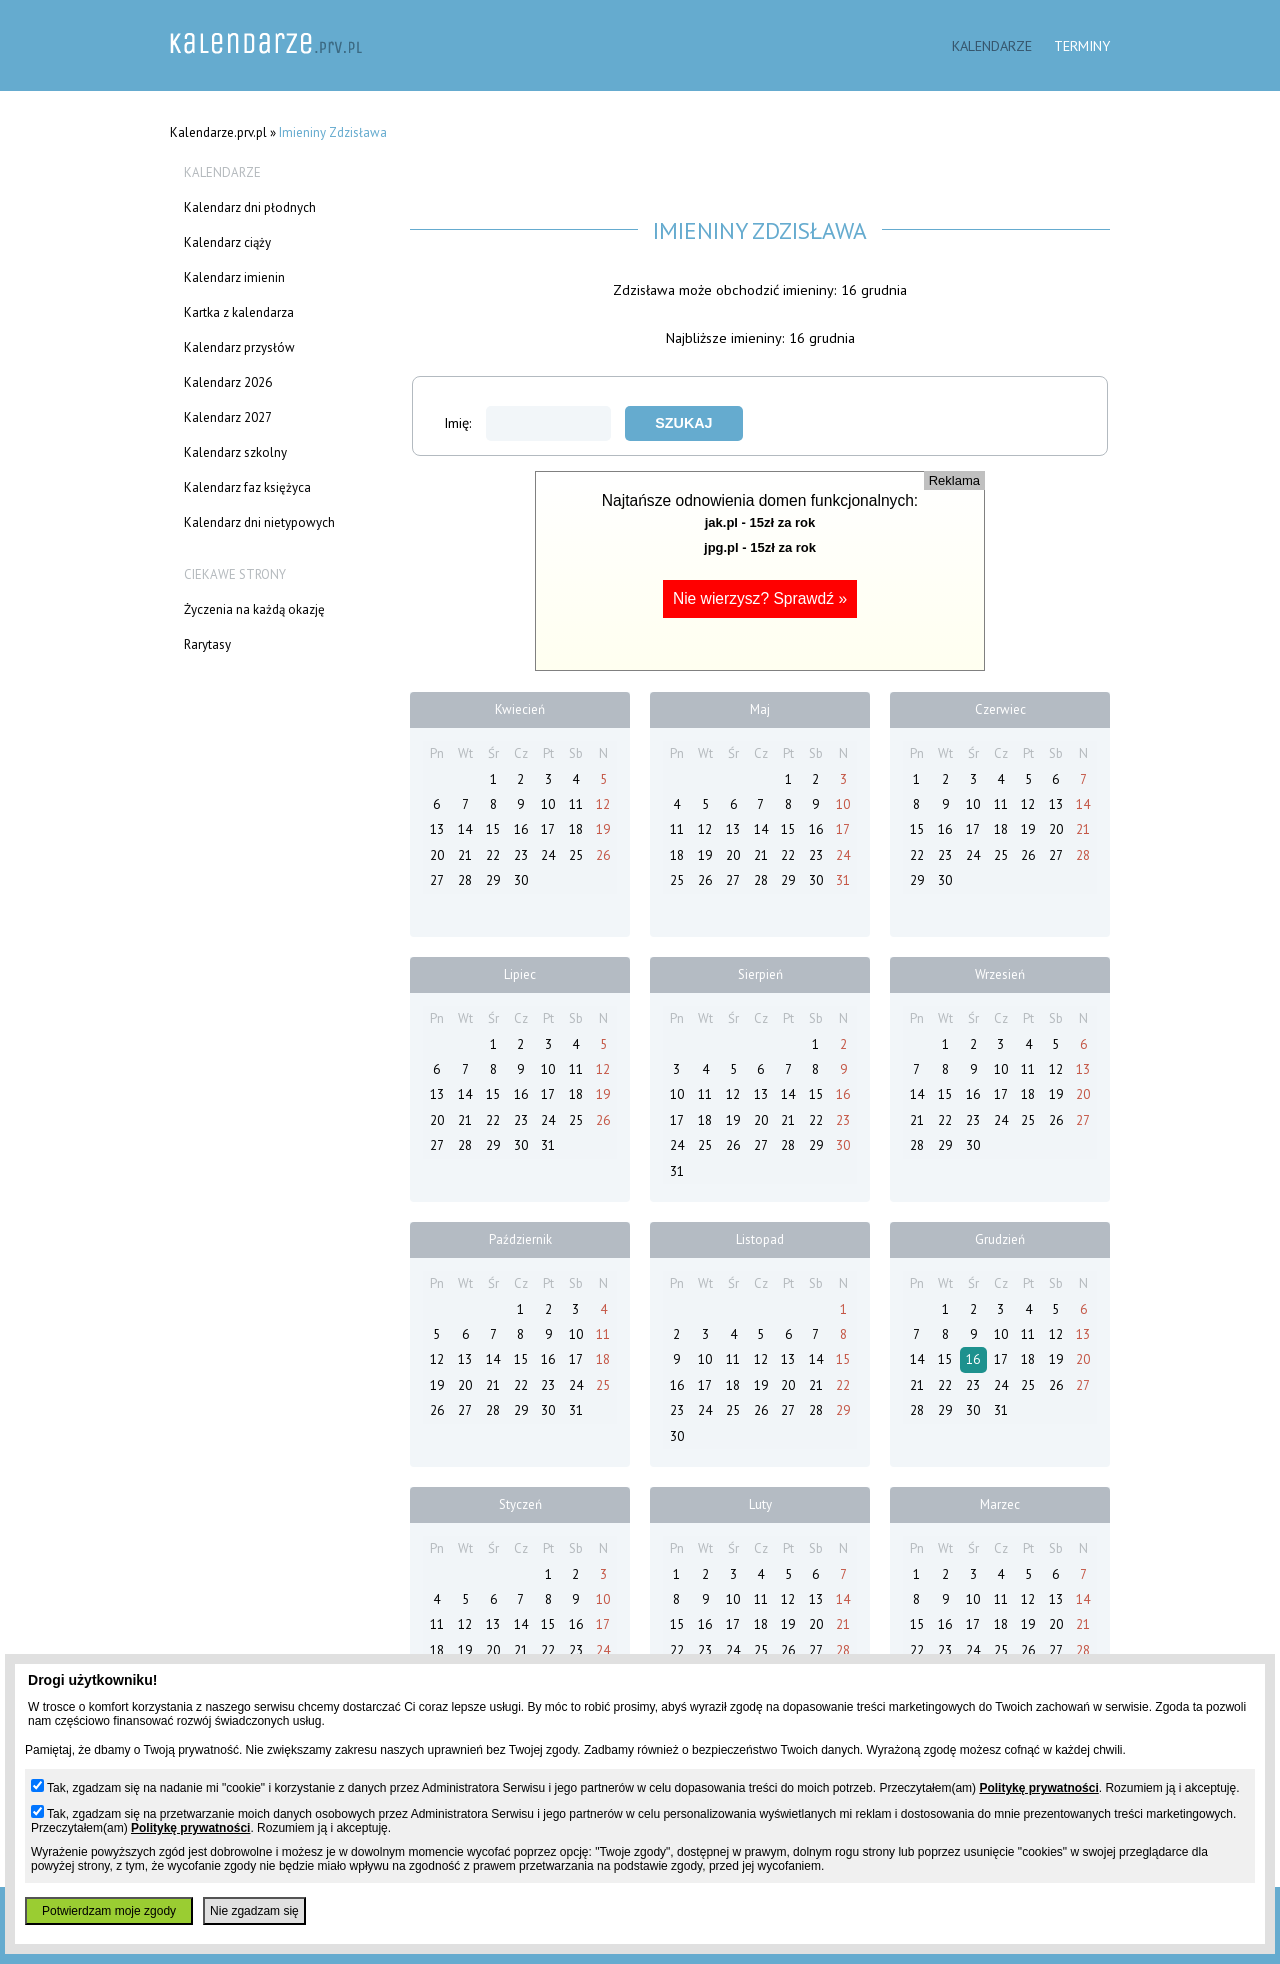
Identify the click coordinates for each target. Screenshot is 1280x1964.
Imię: (527, 422)
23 (521, 855)
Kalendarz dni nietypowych (259, 522)
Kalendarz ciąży (227, 242)
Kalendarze (992, 45)
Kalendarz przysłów (239, 347)
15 (493, 829)
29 (493, 880)
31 (843, 880)
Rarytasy (207, 644)
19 (603, 829)
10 (548, 804)
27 (437, 880)
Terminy (1082, 45)
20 (437, 855)
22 (493, 855)
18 (576, 829)
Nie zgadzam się (254, 1911)
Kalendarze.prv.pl (218, 132)
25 (576, 855)
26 (603, 855)
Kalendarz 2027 (228, 417)
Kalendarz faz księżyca (247, 487)
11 (576, 804)
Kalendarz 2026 (228, 382)
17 (548, 829)
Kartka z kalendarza (239, 312)
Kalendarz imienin (234, 277)
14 (465, 829)
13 (437, 829)
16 (521, 829)
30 (521, 880)
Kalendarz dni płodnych (250, 207)
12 (603, 804)
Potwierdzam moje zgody (109, 1911)
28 (465, 880)
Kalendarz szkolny (235, 452)
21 (465, 855)
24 (548, 855)
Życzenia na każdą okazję (254, 609)
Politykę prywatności (1038, 1788)
